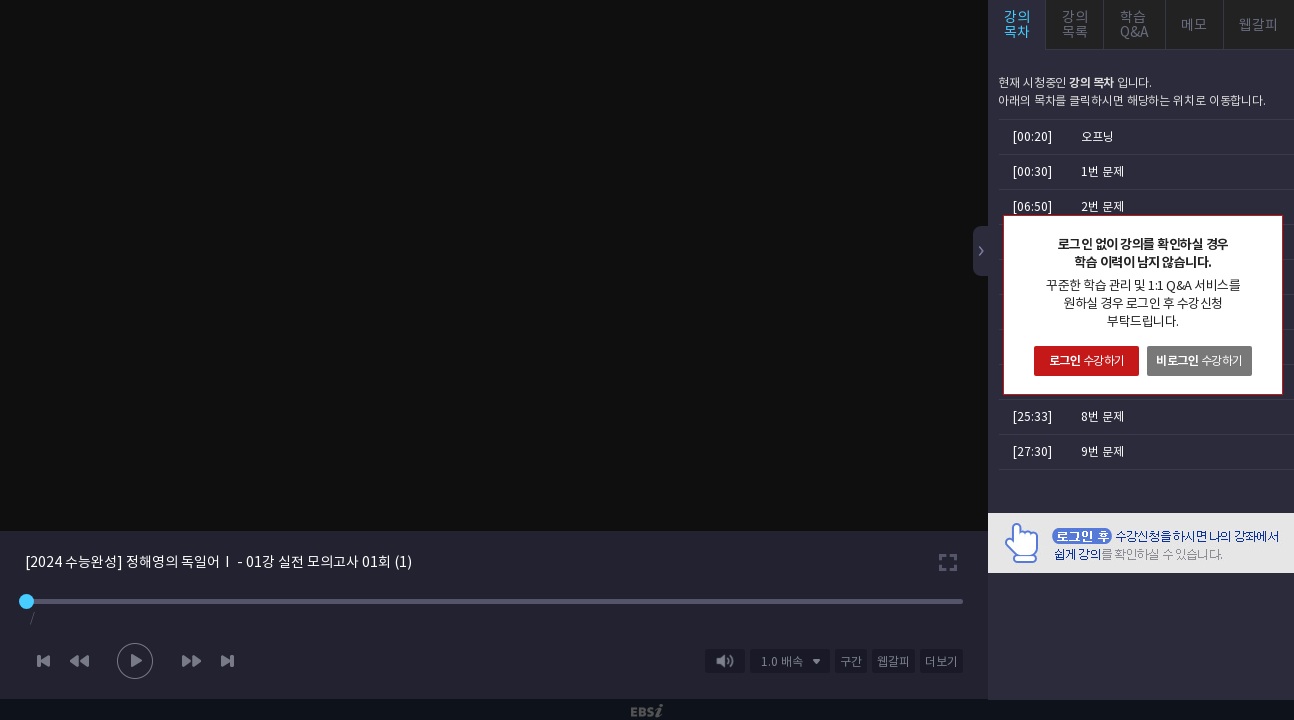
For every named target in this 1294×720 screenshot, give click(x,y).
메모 (1194, 25)
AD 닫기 (1254, 585)
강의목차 (1017, 24)
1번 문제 (1102, 171)
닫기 (1267, 231)
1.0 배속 (782, 661)
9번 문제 (1102, 451)
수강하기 (1087, 360)
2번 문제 (1102, 206)
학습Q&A (1134, 24)
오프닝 (1097, 136)
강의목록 (1075, 24)
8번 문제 (1102, 416)
